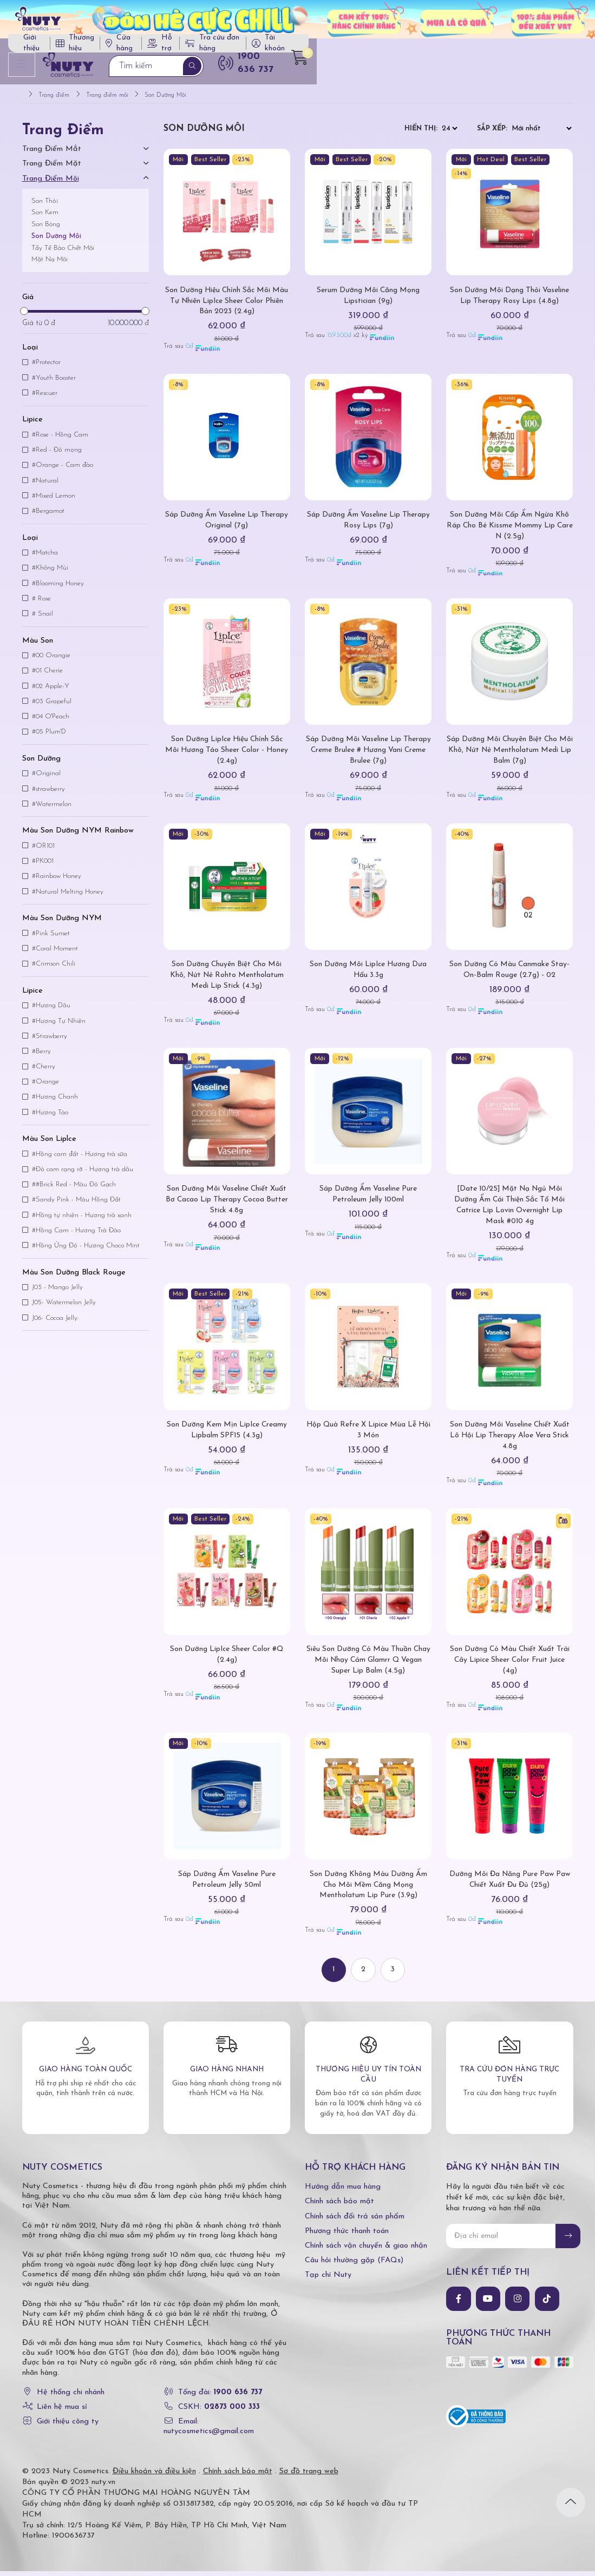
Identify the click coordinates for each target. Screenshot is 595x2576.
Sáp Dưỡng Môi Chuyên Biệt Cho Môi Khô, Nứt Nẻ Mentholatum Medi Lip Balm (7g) (509, 755)
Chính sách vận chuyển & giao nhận (366, 2251)
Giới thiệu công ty (68, 2427)
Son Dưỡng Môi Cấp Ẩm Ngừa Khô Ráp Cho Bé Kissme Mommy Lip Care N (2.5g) (509, 530)
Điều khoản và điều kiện (154, 2476)
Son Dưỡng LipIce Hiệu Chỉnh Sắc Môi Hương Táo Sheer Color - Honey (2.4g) (226, 755)
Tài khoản (535, 47)
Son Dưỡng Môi (56, 241)
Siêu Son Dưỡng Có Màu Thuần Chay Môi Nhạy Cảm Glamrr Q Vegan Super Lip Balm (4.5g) (368, 1665)
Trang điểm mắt (51, 154)
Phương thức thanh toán (347, 2236)
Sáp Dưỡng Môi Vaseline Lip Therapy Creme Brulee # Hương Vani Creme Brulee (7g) (368, 755)
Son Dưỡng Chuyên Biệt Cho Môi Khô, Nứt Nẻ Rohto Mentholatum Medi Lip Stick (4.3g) (226, 980)
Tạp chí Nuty (328, 2280)
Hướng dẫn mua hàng (343, 2192)
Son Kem (44, 217)
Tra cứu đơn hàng (458, 47)
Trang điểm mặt (51, 169)
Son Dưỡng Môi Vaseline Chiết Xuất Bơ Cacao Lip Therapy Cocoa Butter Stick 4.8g (227, 1205)
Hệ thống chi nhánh (70, 2397)
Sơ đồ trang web (308, 2476)
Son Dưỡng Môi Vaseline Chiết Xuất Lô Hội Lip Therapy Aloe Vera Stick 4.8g (510, 1440)
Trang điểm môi (50, 184)
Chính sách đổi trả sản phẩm (354, 2221)
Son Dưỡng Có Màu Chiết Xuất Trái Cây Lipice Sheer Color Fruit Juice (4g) (510, 1665)
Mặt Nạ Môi (49, 264)
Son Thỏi (44, 205)
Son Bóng (45, 229)
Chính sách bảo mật (339, 2207)
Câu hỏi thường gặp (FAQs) (354, 2266)
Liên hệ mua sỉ (62, 2412)
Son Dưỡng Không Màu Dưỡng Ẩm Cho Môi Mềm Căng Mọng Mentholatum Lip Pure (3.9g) (368, 1890)
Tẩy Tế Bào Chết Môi (62, 252)
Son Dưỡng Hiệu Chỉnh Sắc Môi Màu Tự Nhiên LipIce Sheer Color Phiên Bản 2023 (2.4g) (226, 306)
